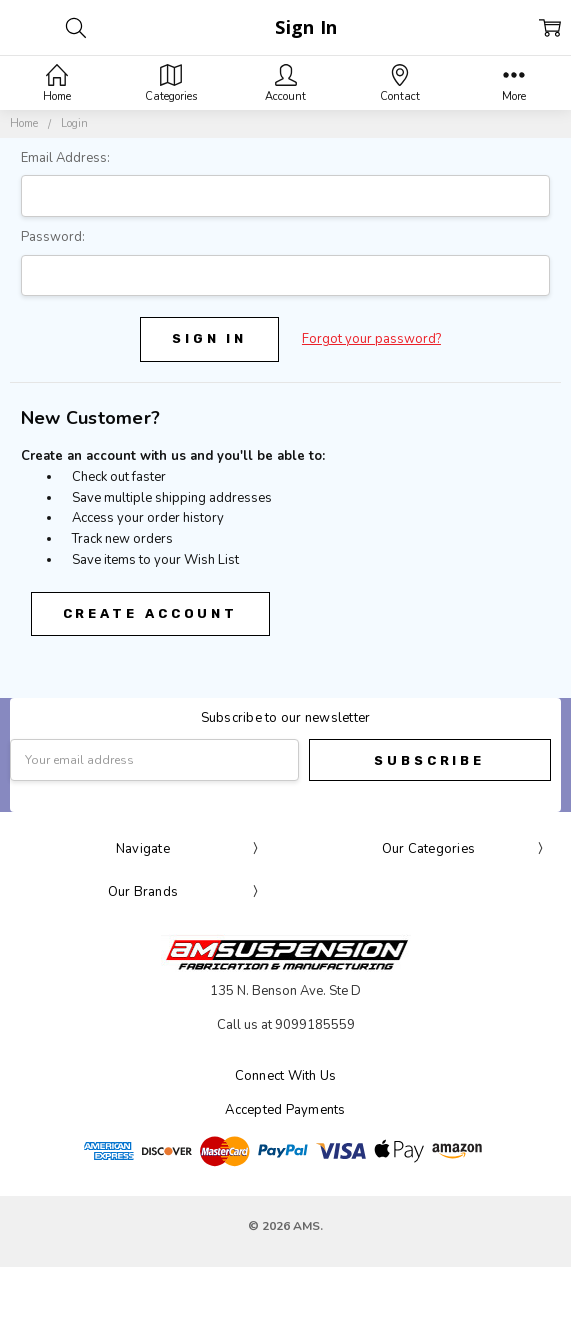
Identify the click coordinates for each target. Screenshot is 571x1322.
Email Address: (65, 158)
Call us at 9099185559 (286, 1025)
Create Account (151, 613)
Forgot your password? (371, 339)
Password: (53, 237)
